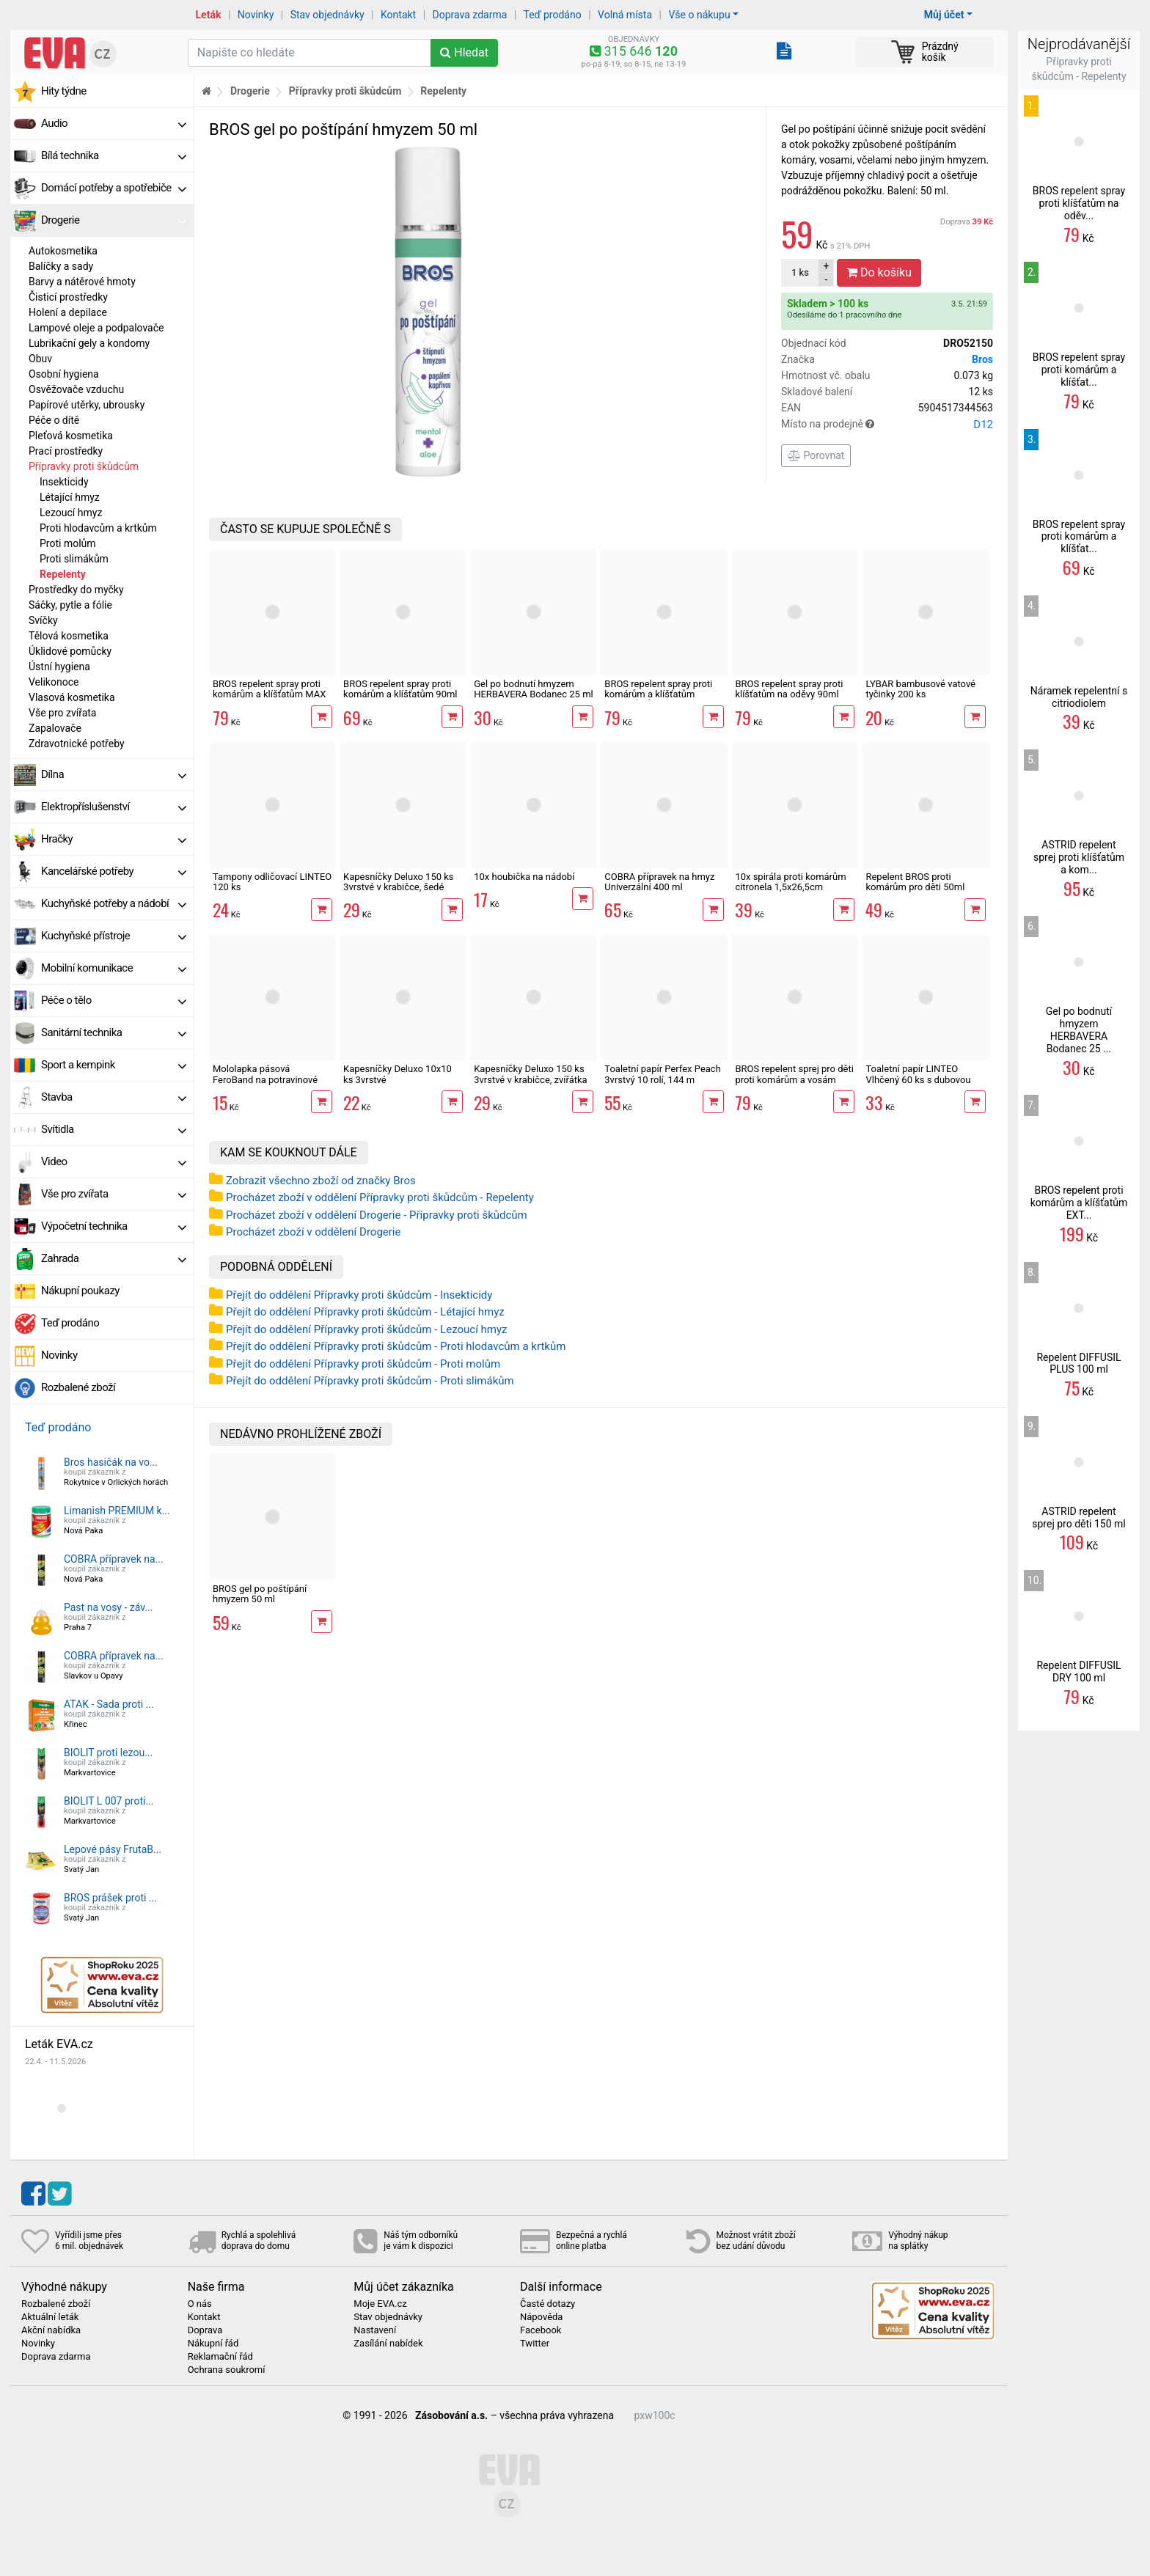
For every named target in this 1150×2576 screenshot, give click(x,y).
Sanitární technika (113, 1032)
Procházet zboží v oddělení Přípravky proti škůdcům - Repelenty (380, 1197)
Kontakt (398, 15)
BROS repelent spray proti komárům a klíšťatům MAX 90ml (269, 694)
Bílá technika (113, 155)
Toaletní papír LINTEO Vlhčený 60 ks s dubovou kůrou (917, 1079)
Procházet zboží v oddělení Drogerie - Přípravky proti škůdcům (376, 1215)
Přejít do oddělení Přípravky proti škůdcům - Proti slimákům (370, 1380)
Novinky (256, 15)
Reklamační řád (220, 2357)
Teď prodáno (552, 15)
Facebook (540, 2330)
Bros (982, 359)
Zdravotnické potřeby (77, 743)
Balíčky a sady (61, 266)
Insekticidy (64, 482)
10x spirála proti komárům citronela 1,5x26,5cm (790, 881)
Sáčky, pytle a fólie (70, 605)
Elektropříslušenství (113, 806)
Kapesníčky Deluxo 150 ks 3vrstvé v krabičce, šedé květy (398, 887)
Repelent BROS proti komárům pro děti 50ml (914, 881)
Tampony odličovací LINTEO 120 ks (272, 881)
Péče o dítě (54, 420)
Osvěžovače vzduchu (76, 389)
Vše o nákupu (699, 15)
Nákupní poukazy (80, 1290)
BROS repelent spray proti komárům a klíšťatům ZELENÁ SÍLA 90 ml (658, 694)
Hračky (113, 839)
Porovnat (816, 455)
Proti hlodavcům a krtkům (98, 528)
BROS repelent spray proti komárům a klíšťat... (1079, 369)
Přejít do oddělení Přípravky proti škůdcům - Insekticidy (359, 1295)
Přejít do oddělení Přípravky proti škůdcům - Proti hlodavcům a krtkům (395, 1346)
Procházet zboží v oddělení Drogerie (313, 1232)
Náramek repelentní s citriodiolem (1078, 697)
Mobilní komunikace (113, 968)
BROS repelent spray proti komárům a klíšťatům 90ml (400, 689)
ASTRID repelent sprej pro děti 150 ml (1078, 1517)
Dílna (113, 774)
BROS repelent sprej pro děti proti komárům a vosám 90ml (794, 1079)
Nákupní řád (213, 2343)
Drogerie (113, 220)
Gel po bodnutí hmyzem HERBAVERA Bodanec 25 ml (533, 689)
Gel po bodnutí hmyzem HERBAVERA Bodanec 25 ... (1079, 1029)
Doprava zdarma (470, 15)
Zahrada (113, 1258)
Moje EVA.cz (380, 2304)
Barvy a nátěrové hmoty (82, 281)
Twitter (534, 2343)
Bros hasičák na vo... (111, 1462)
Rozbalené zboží (78, 1387)
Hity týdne (64, 91)
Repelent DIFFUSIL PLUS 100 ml (1078, 1363)
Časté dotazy (547, 2304)
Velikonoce (53, 682)
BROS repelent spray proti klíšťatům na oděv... (1079, 203)
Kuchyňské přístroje (113, 935)
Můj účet (944, 15)
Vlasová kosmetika (72, 697)
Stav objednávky (327, 15)
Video (113, 1161)
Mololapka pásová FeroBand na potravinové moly (265, 1079)
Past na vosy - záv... (108, 1607)
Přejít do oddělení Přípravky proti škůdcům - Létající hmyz (365, 1311)
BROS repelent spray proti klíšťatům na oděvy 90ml (789, 689)
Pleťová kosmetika (71, 435)
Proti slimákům (74, 559)
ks (800, 272)
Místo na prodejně (887, 425)
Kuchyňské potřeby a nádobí (113, 903)
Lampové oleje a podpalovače (96, 328)
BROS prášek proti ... (110, 1898)
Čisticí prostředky (68, 297)
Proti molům (68, 543)
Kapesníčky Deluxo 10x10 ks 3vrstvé (397, 1074)
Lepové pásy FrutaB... (112, 1849)
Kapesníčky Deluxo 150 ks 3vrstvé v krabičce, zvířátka (530, 1074)
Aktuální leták (49, 2317)
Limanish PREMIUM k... (117, 1510)
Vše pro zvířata (62, 713)
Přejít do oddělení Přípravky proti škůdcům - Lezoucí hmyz (367, 1329)
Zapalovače (55, 728)
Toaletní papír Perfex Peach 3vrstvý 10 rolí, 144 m (662, 1074)
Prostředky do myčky (76, 589)
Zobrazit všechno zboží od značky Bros (321, 1180)
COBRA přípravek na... (114, 1559)
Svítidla (113, 1129)
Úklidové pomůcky (70, 651)
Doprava (966, 222)
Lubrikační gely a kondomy (89, 343)
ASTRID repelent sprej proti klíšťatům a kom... (1078, 857)
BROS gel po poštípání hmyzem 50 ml (260, 1593)
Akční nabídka (51, 2330)
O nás (200, 2304)
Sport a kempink (113, 1065)
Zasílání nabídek (388, 2343)
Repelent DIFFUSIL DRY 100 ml (1078, 1671)
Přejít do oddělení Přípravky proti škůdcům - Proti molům (363, 1363)
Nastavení (375, 2330)
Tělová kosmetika (69, 636)
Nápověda (541, 2317)
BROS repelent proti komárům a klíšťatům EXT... (1079, 1202)
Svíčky (43, 620)
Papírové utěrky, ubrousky (86, 405)
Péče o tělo (113, 1000)
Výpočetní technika (113, 1226)
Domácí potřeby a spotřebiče (113, 188)
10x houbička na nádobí (524, 876)
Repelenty (63, 574)
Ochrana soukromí (226, 2370)
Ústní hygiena (59, 666)
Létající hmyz (70, 497)
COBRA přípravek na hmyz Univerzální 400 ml (659, 881)
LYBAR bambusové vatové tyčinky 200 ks (920, 689)
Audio (113, 123)
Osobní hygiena (64, 374)
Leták (208, 15)
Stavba (113, 1097)
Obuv (40, 358)
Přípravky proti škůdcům (84, 466)
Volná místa (625, 15)
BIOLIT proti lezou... (108, 1752)
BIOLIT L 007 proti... (108, 1801)
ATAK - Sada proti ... (109, 1704)
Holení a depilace (68, 312)
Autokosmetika (63, 251)
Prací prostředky (66, 451)
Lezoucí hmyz (71, 512)
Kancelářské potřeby (113, 871)
